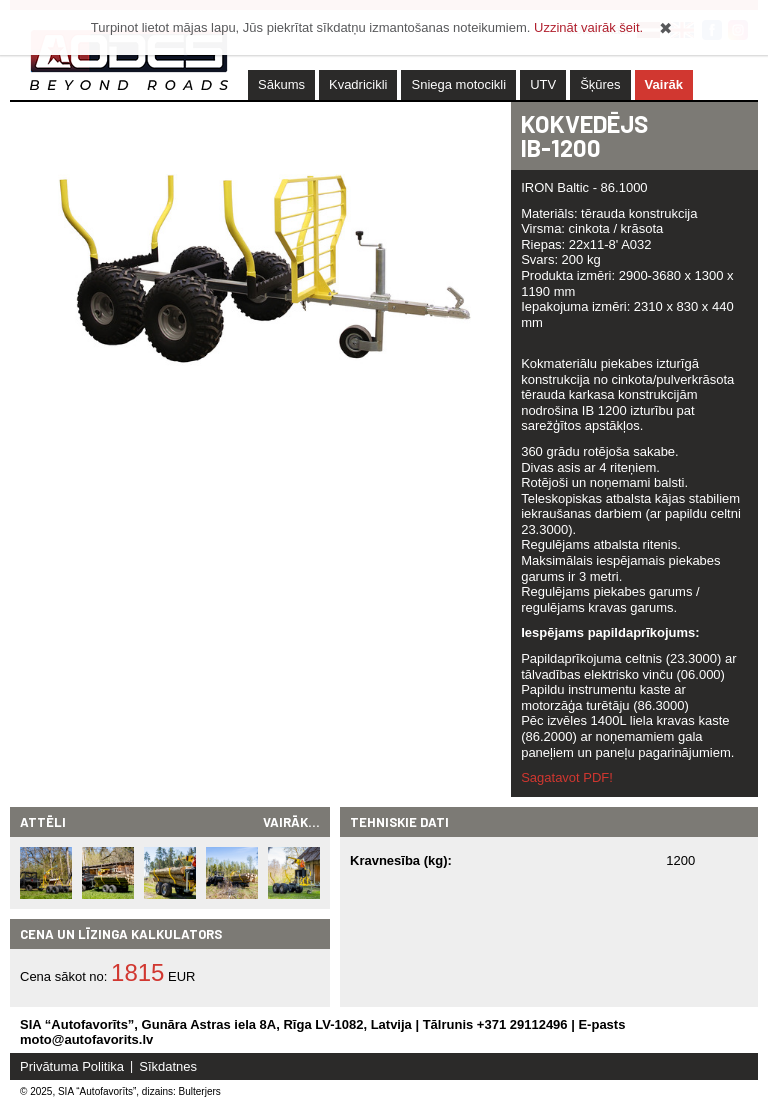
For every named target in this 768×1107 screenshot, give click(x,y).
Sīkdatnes (168, 1066)
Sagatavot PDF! (567, 777)
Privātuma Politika (72, 1066)
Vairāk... (291, 822)
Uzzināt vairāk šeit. (588, 27)
